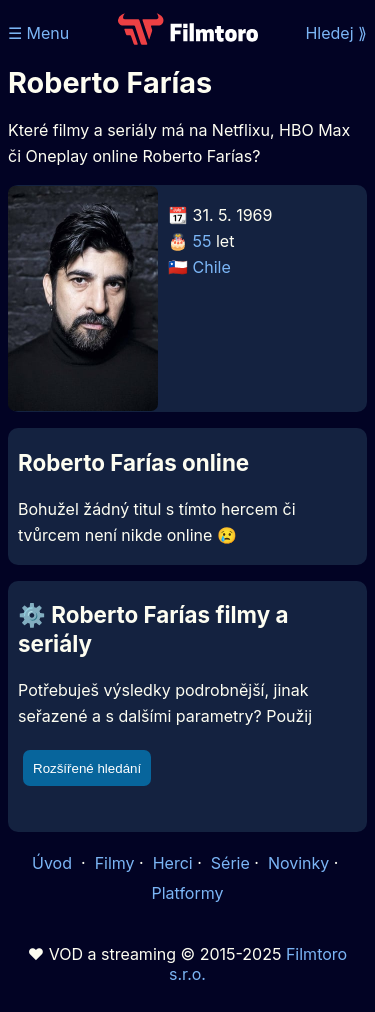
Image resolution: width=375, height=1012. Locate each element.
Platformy (187, 893)
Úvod (54, 863)
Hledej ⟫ (336, 33)
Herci (173, 863)
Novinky (298, 863)
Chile (212, 267)
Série (230, 863)
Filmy (115, 863)
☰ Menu (38, 33)
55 (202, 241)
